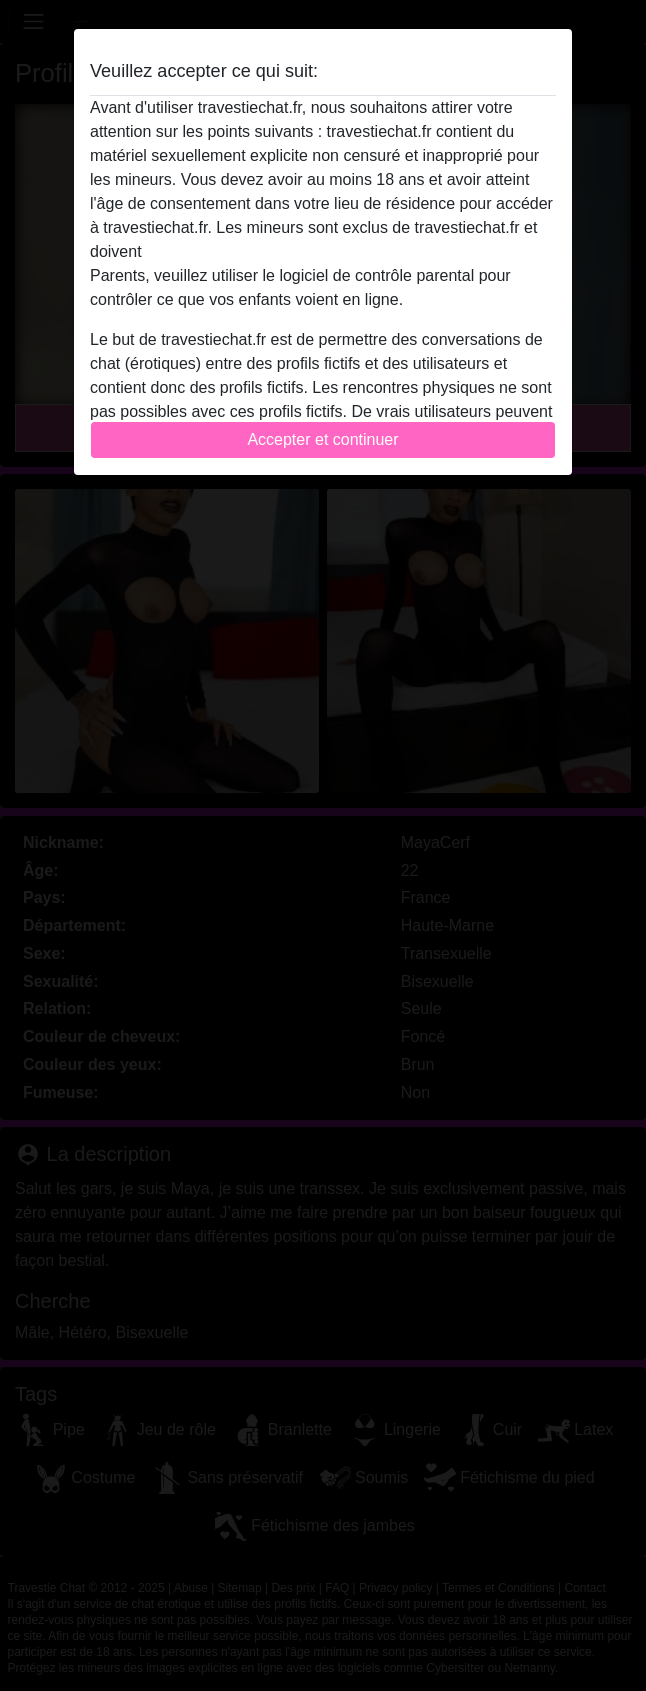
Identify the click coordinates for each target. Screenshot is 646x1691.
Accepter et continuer (322, 439)
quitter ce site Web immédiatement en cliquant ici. (322, 251)
